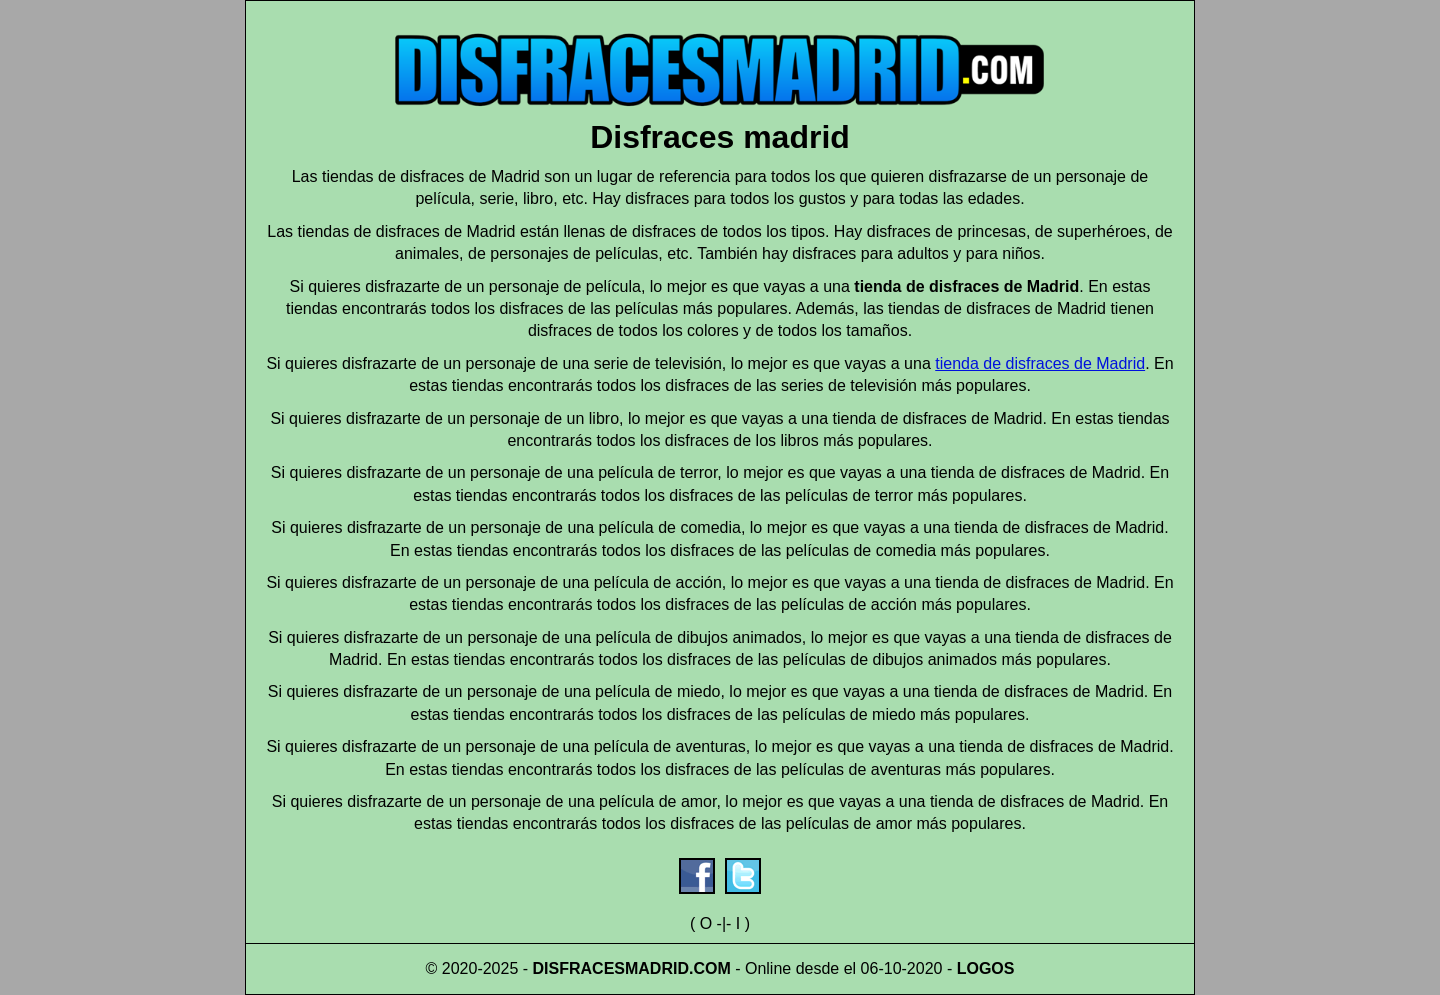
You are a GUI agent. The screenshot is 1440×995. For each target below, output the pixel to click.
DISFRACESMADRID (611, 968)
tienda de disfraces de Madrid (1040, 363)
